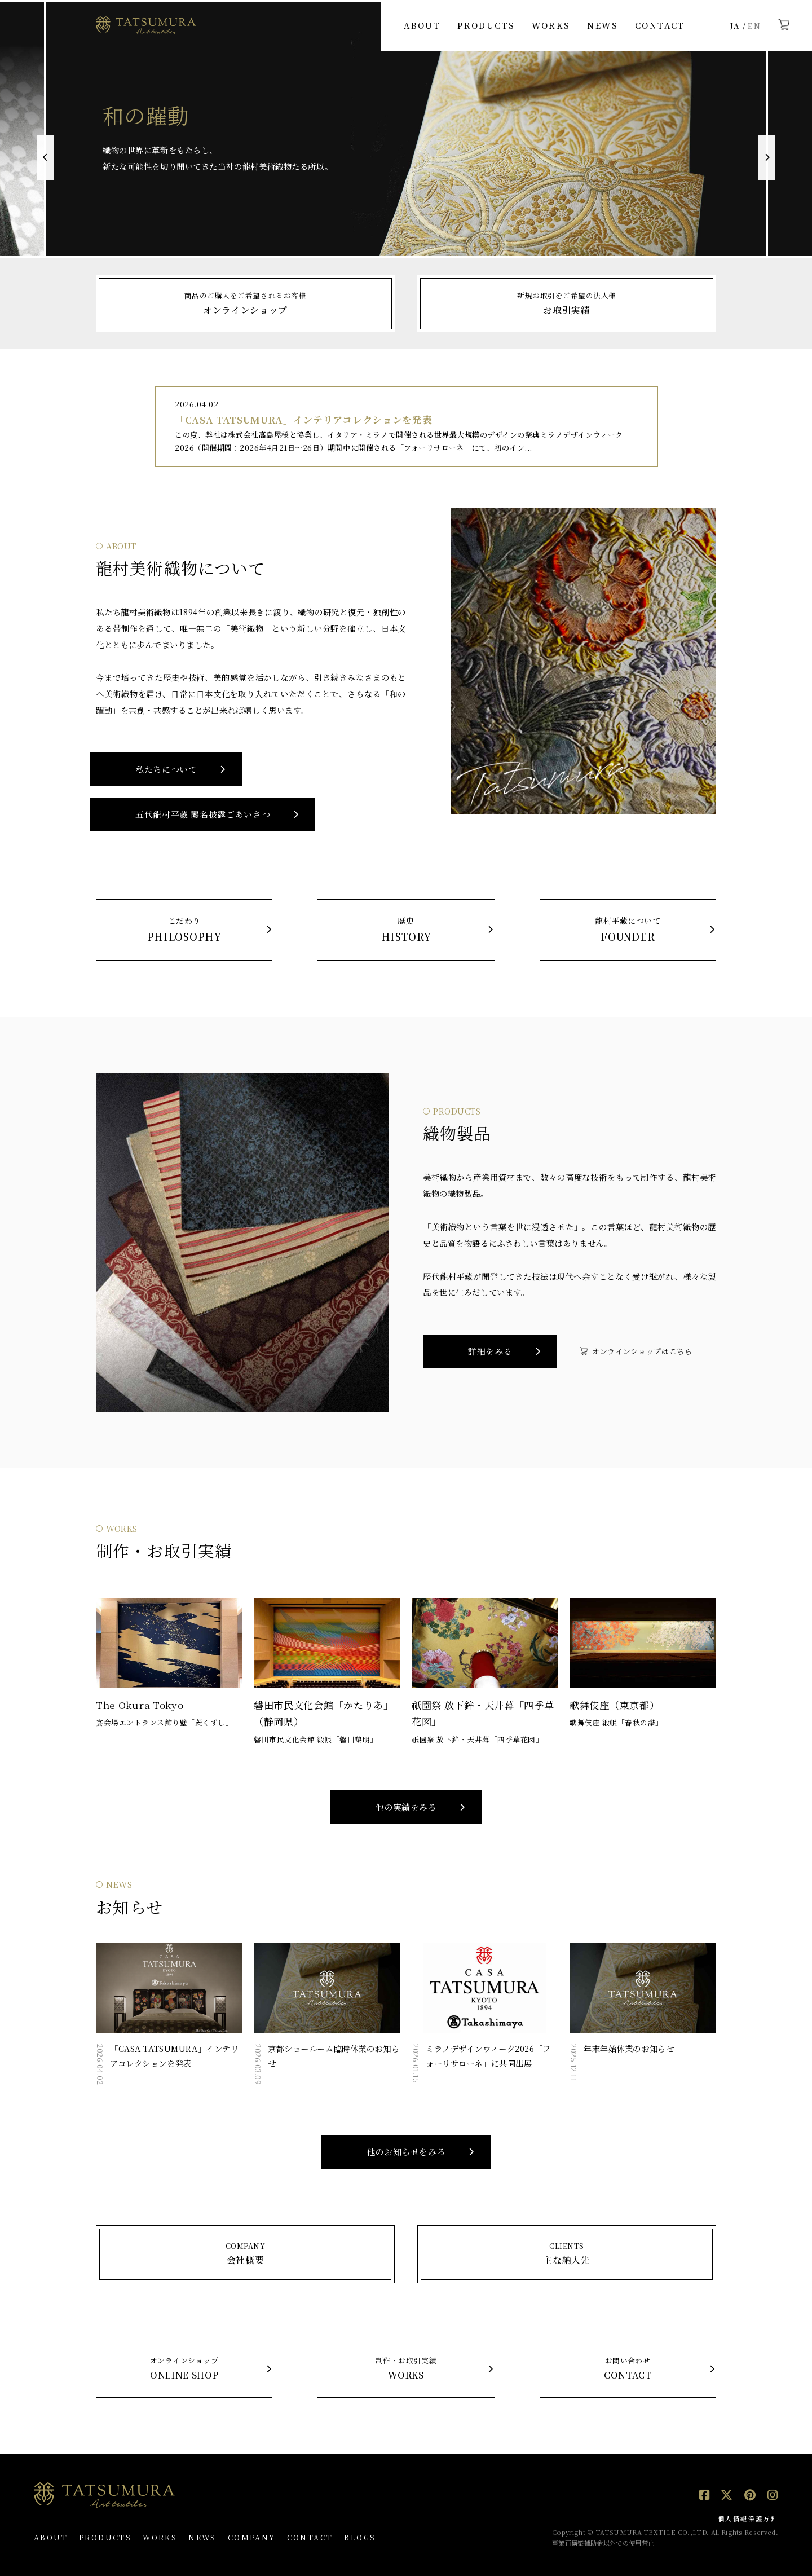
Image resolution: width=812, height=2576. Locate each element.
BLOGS (360, 2537)
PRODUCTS (486, 25)
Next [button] (766, 157)
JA (735, 25)
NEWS (602, 25)
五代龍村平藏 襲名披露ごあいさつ (202, 814)
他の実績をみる (405, 1807)
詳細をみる (490, 1351)
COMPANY (252, 2537)
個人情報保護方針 (748, 2518)
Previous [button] (45, 157)
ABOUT (422, 25)
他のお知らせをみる (406, 2151)
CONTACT (660, 25)
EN (754, 25)
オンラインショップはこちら (636, 1351)
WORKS (551, 25)
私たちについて (166, 769)
